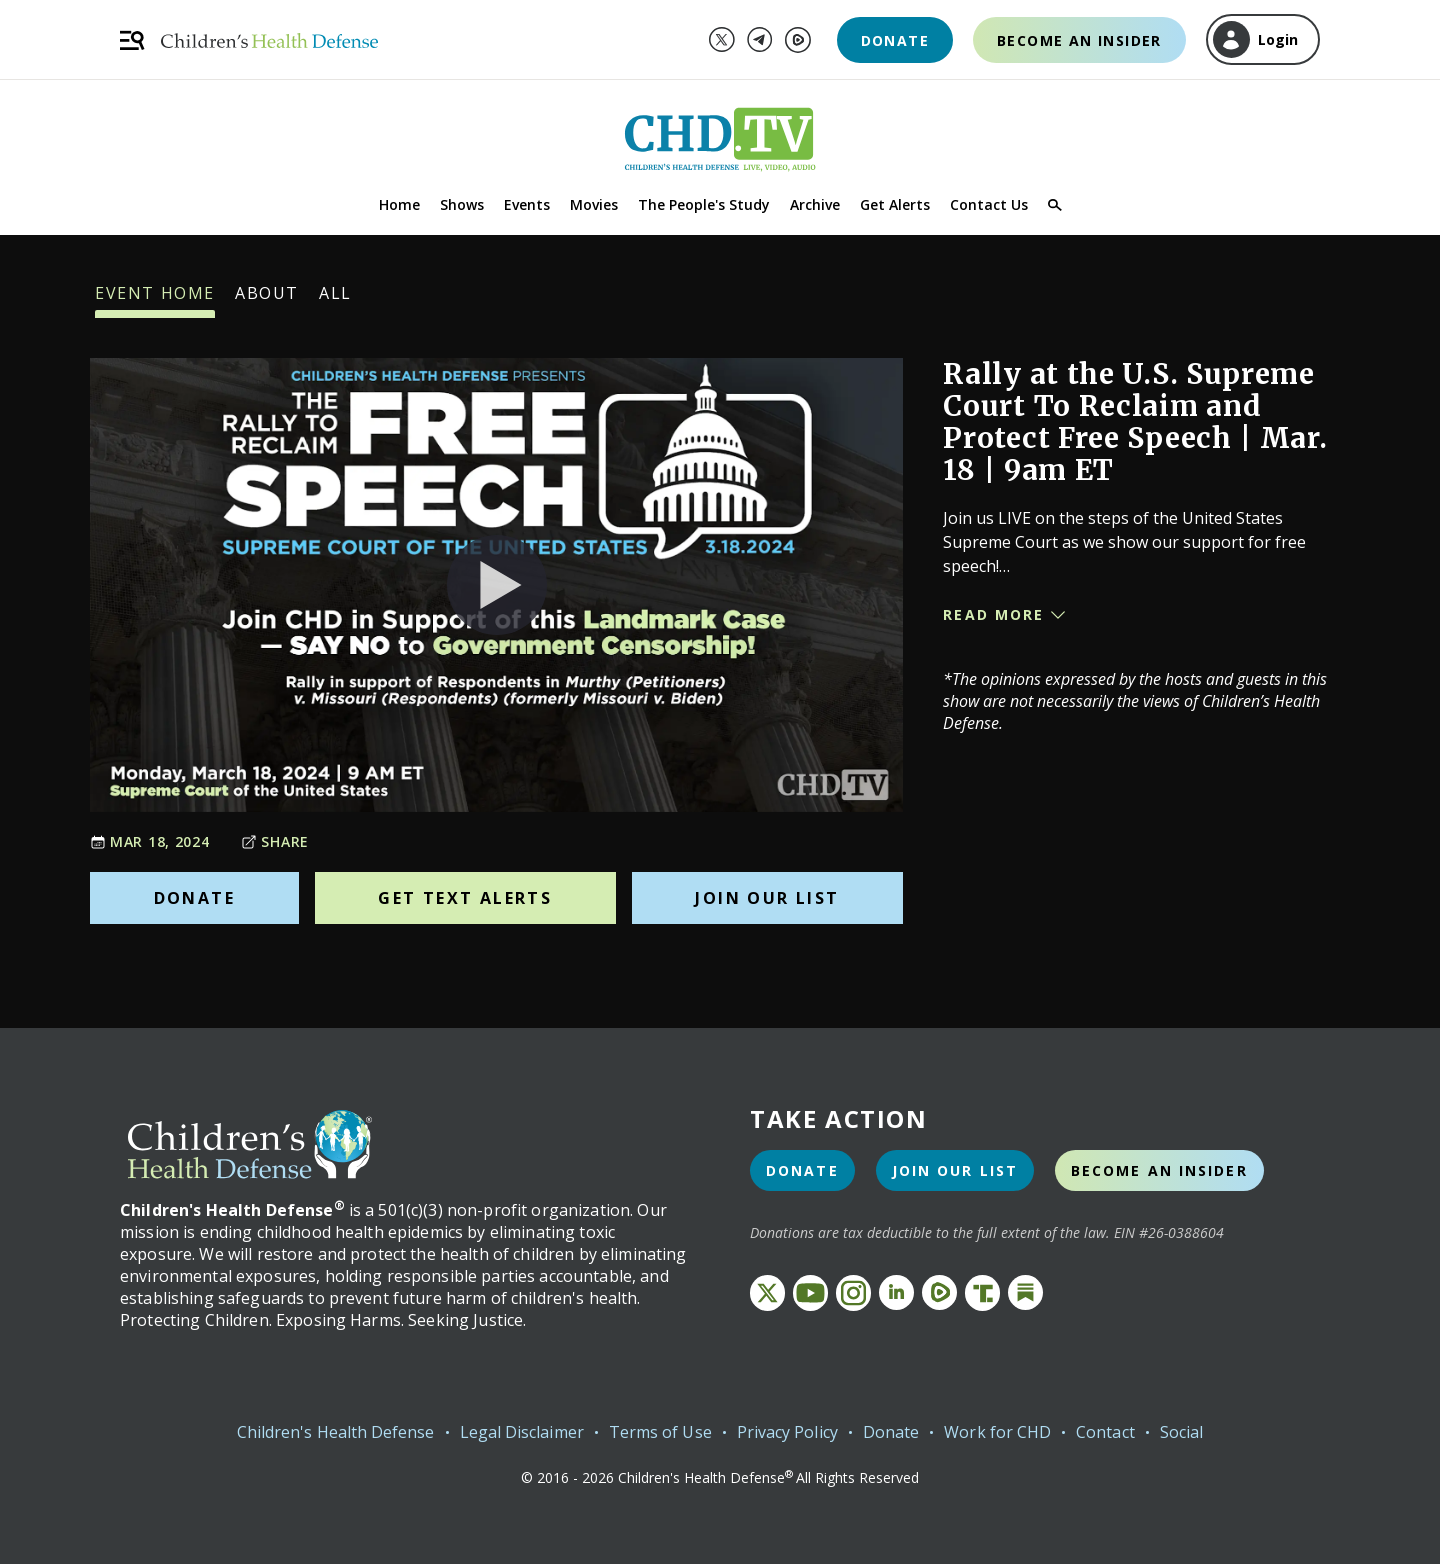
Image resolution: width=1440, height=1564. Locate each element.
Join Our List (767, 898)
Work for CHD (997, 1432)
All (335, 300)
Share (275, 841)
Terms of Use (660, 1432)
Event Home (155, 300)
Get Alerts (895, 204)
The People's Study (704, 204)
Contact (1105, 1432)
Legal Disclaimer (522, 1432)
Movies (594, 204)
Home (399, 204)
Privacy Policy (787, 1432)
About (267, 300)
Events (527, 204)
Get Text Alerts (465, 898)
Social (1181, 1432)
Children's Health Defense (336, 1432)
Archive (815, 204)
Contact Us (989, 204)
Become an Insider (1079, 40)
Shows (462, 204)
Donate (895, 40)
